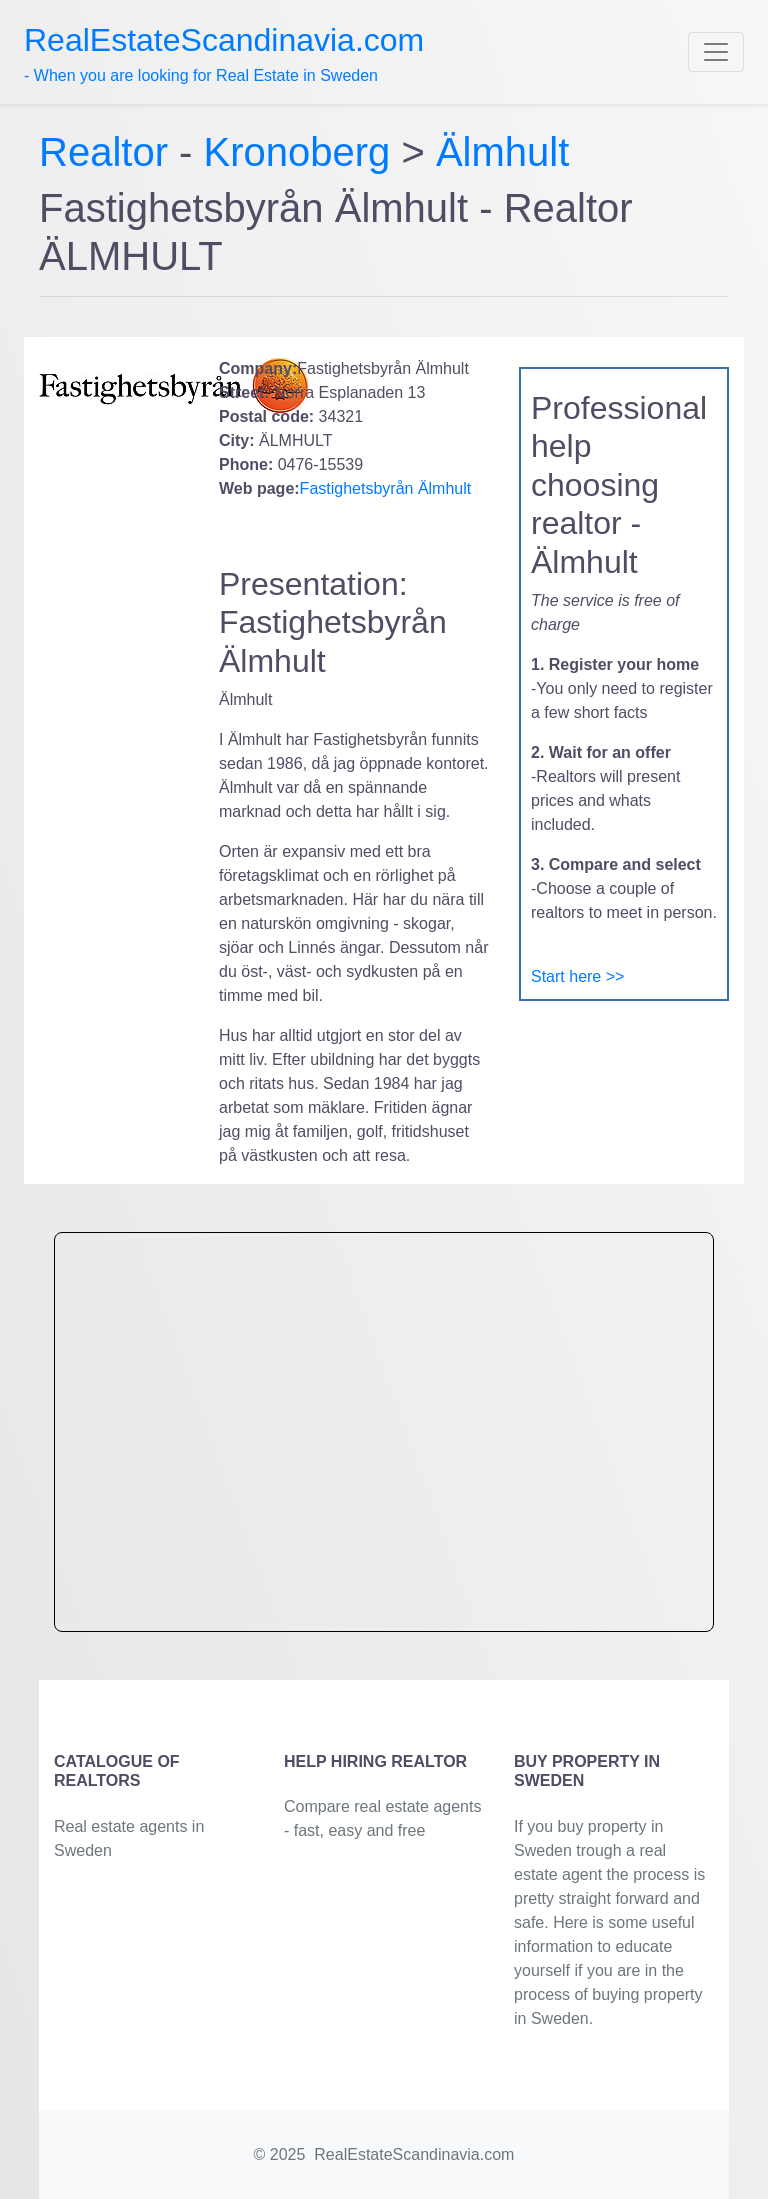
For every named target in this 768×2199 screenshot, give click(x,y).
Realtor (109, 152)
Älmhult (502, 152)
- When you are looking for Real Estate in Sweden (224, 53)
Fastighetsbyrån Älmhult (386, 488)
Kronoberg (297, 152)
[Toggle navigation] (716, 52)
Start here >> (577, 976)
